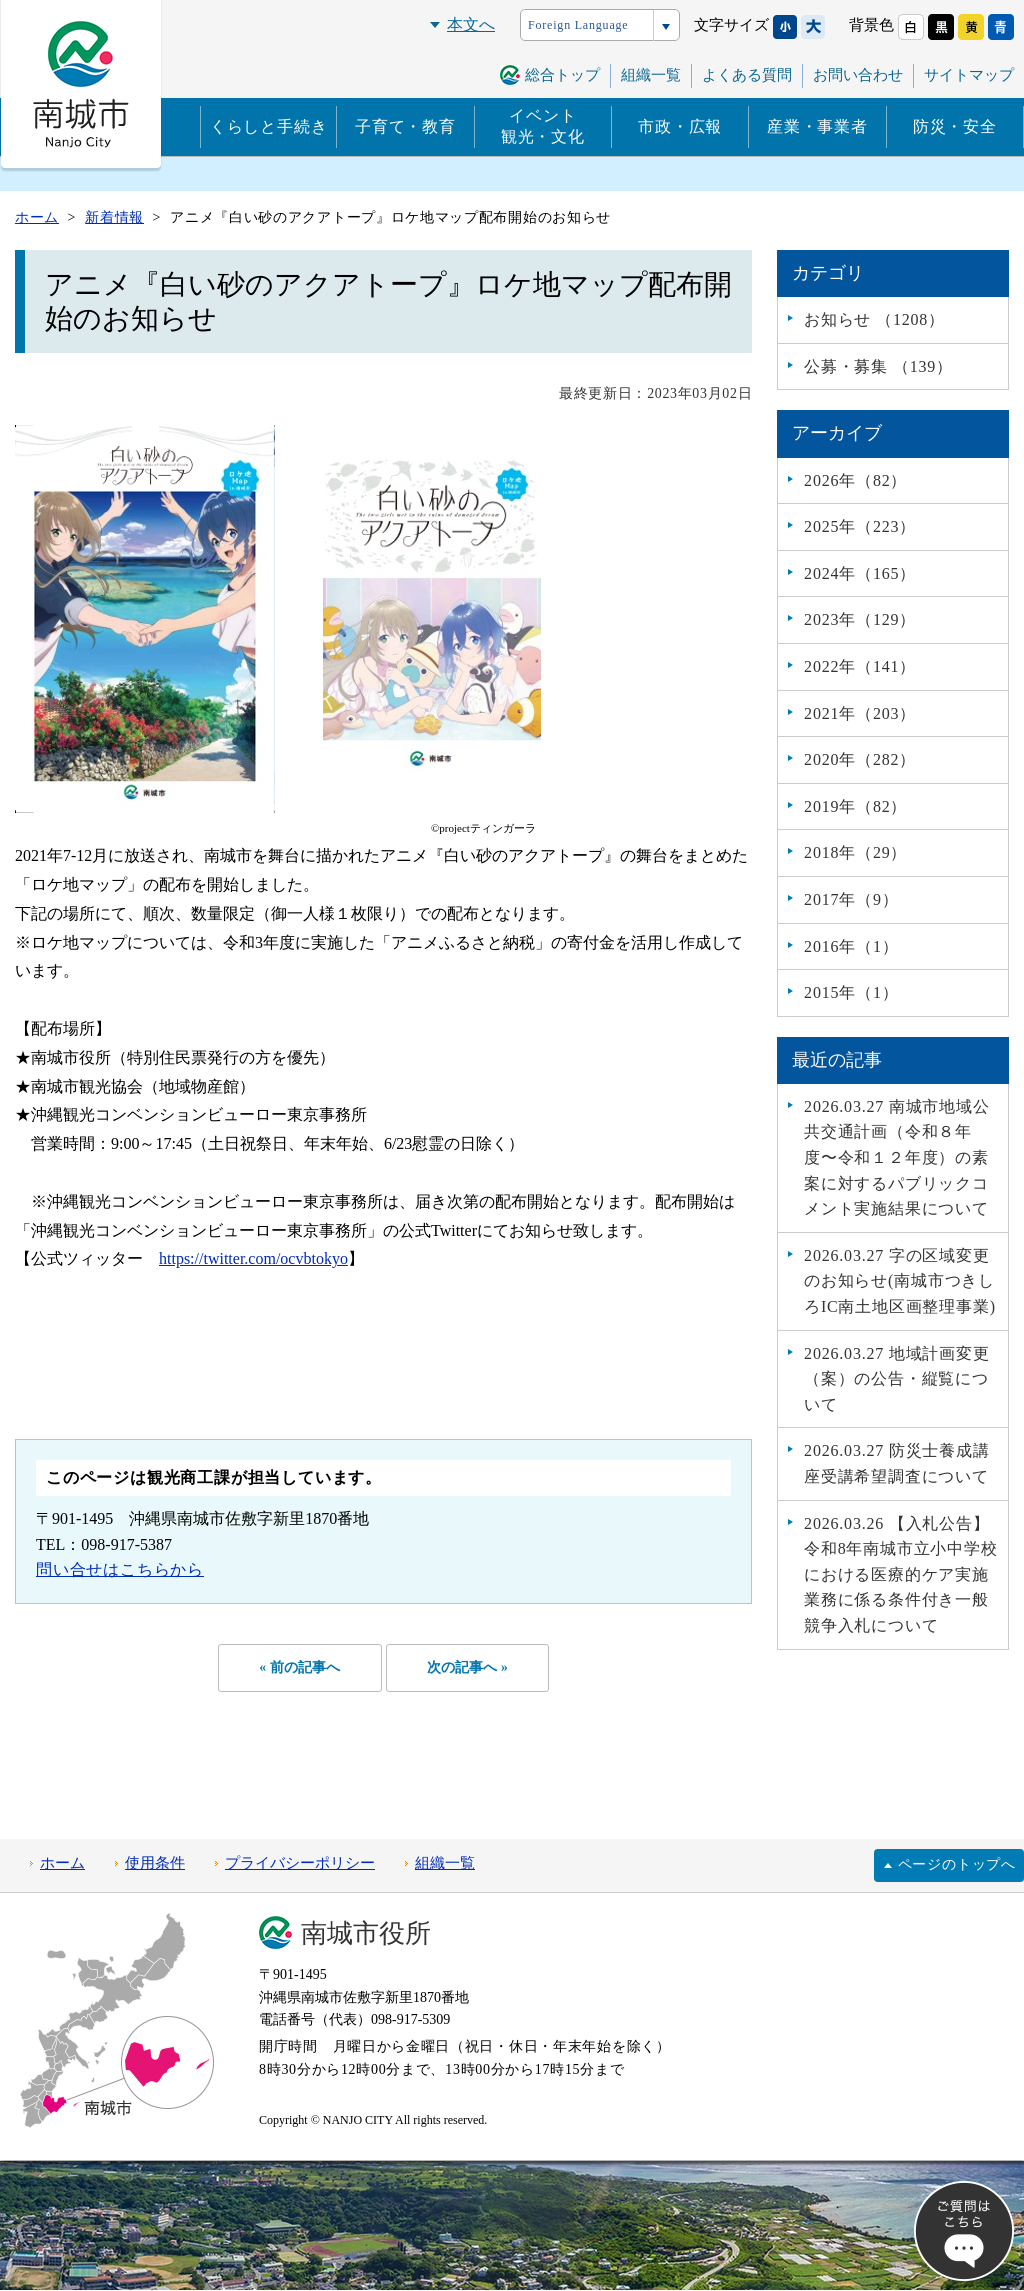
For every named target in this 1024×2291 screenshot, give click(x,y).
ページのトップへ (957, 1865)
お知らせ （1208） (874, 319)
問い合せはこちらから (120, 1569)
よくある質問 (747, 75)
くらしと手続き (269, 126)
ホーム (62, 1865)
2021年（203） (860, 713)
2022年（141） (860, 666)
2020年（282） (860, 759)
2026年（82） (855, 480)
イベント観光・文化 (543, 126)
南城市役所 (366, 1934)
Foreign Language (578, 25)
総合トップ (562, 75)
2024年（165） (860, 573)
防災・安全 (955, 126)
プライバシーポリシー (300, 1865)
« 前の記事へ (297, 1668)
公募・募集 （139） (878, 366)
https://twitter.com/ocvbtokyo (253, 1258)
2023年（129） (860, 619)
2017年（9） (851, 899)
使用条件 (155, 1865)
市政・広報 (680, 126)
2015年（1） (851, 992)
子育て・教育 (405, 126)
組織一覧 (651, 75)
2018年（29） (855, 852)
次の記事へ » (470, 1668)
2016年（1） (851, 946)
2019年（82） (855, 806)
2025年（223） (860, 526)
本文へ (471, 24)
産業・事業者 (817, 126)
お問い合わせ (858, 75)
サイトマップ (969, 75)
